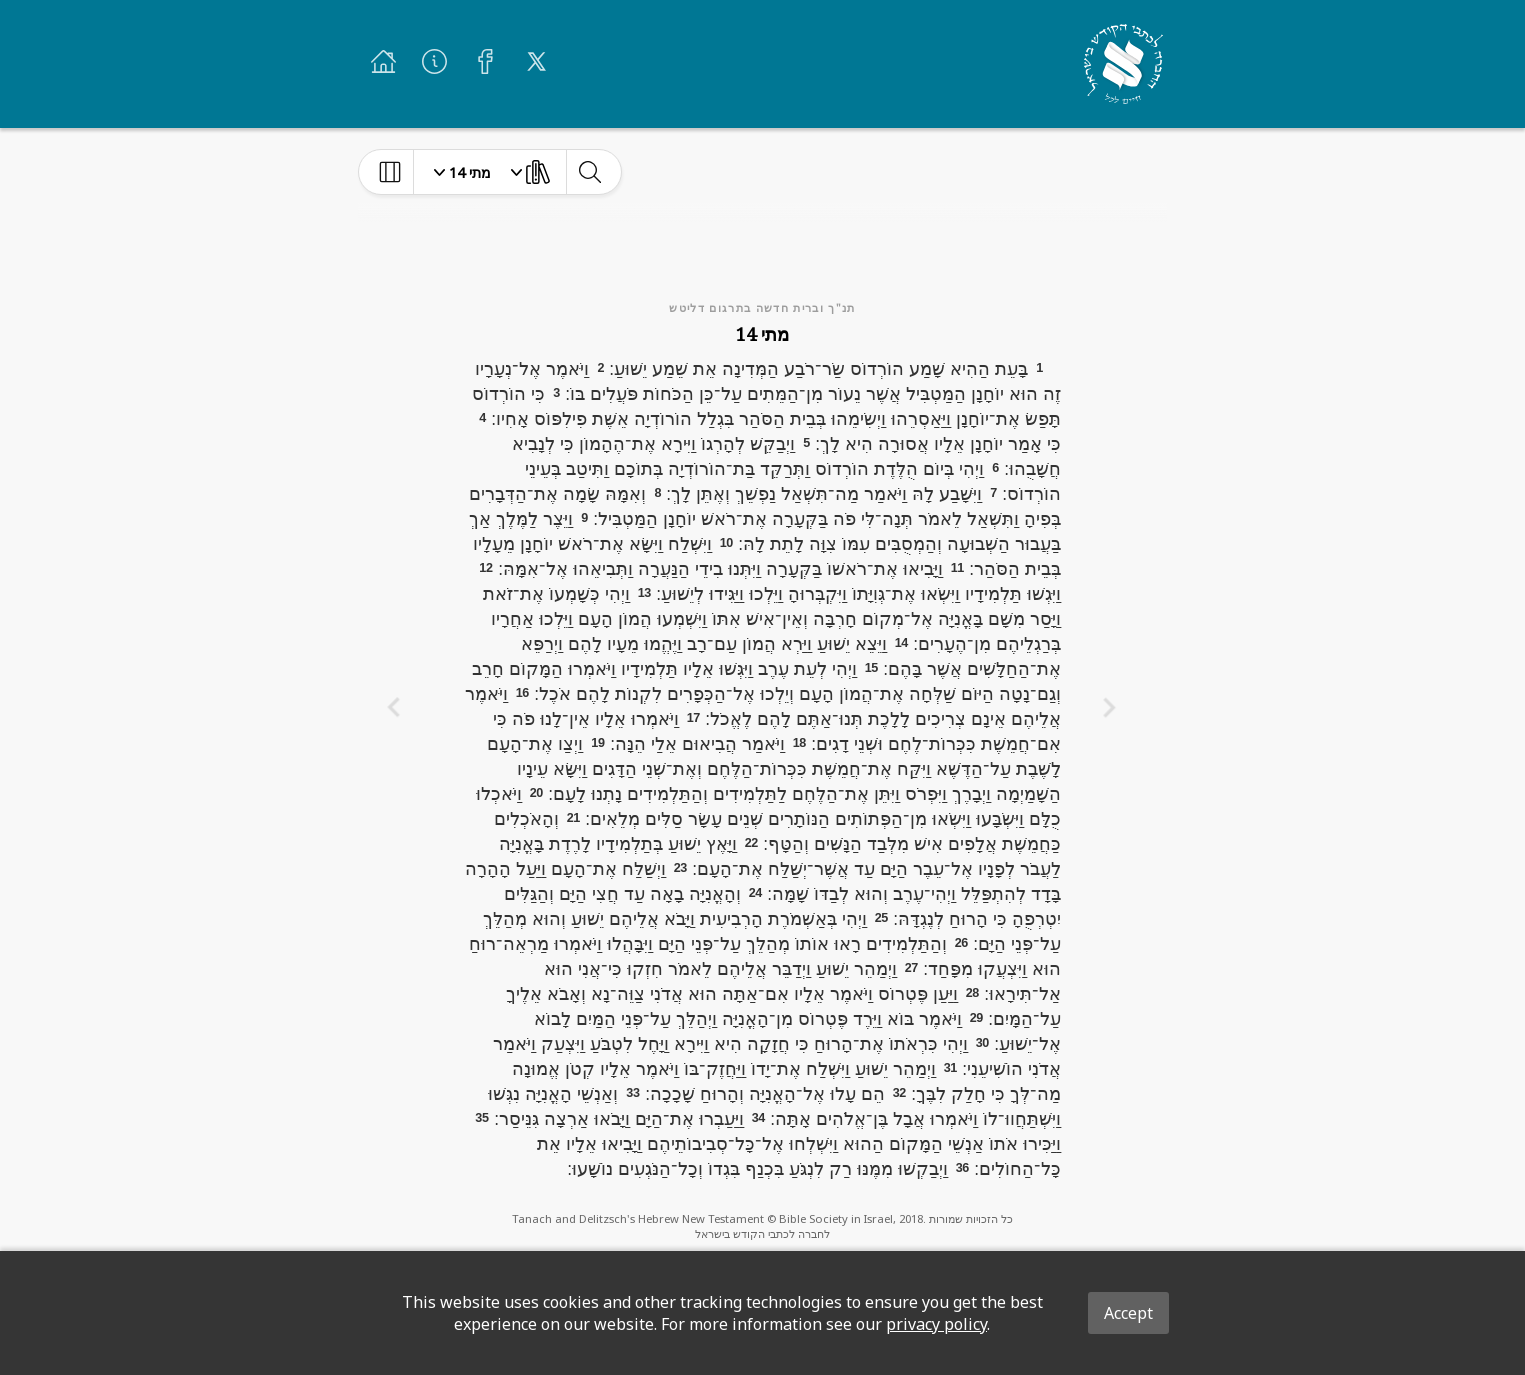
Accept (1128, 1313)
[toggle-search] (589, 172)
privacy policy (936, 1324)
